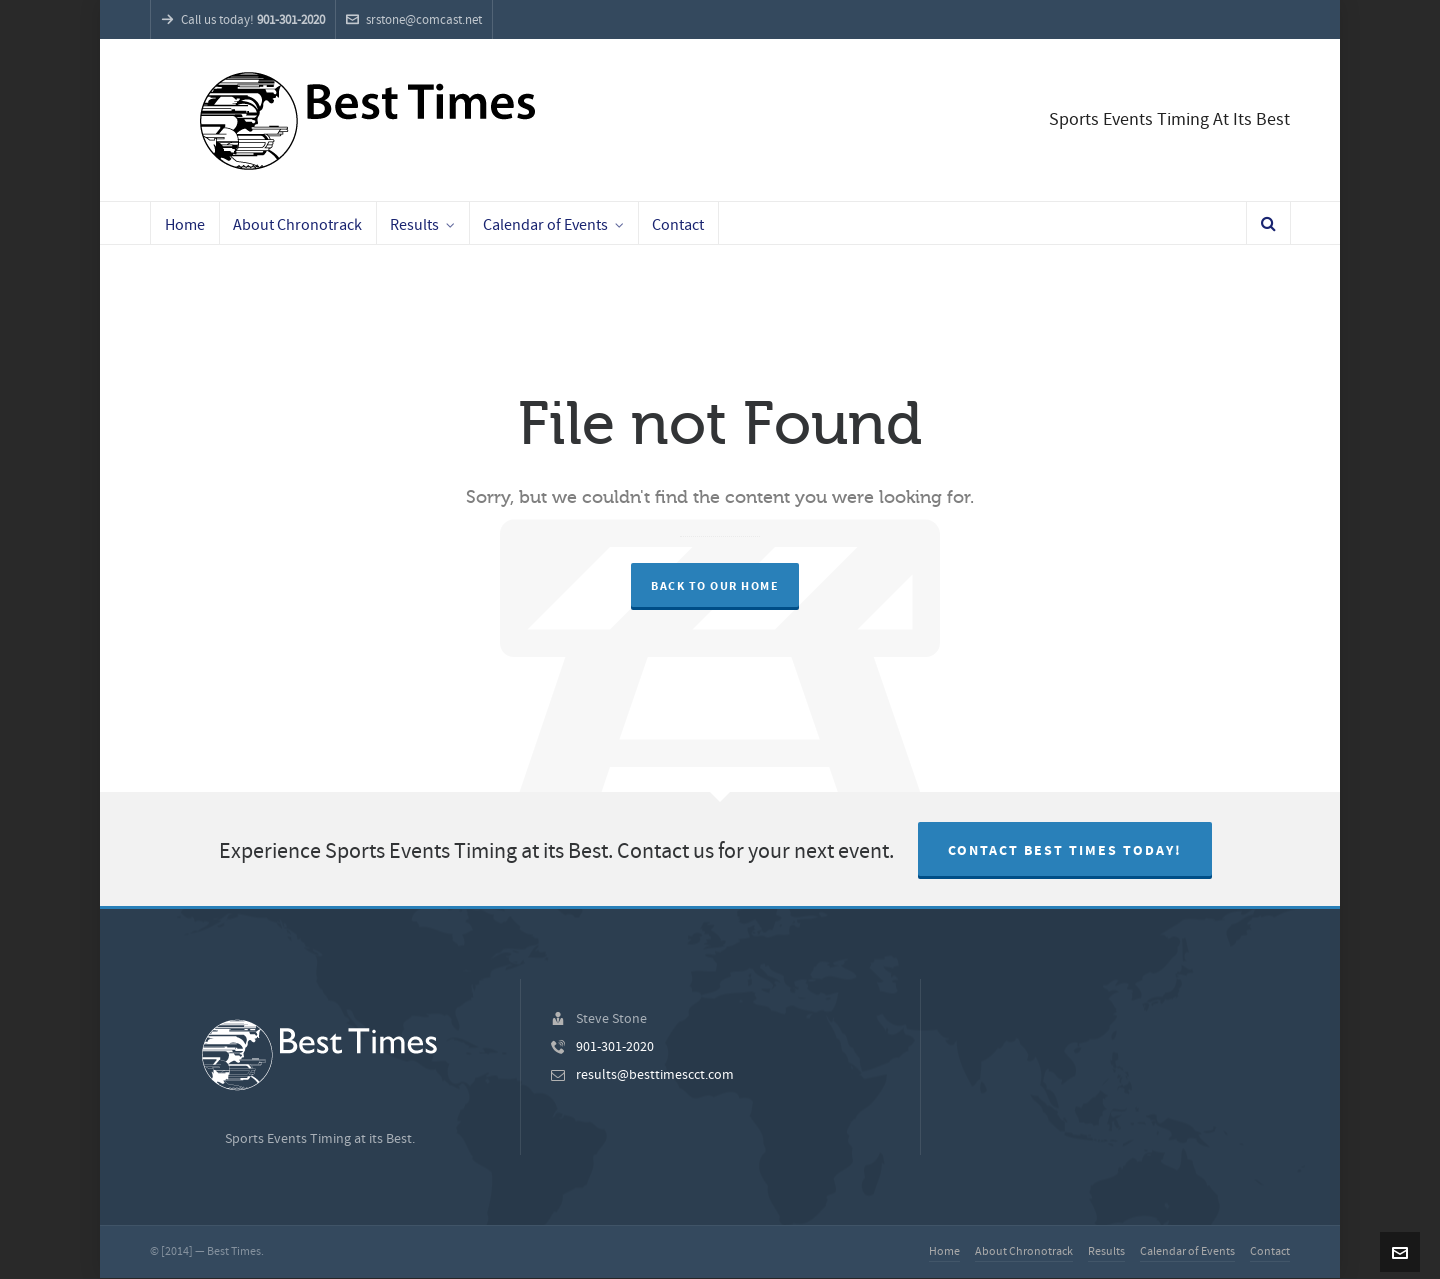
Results (1106, 1251)
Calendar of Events (1187, 1251)
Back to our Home (715, 586)
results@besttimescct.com (655, 1075)
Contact (1270, 1251)
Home (944, 1251)
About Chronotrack (1024, 1251)
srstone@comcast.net (414, 20)
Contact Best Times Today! (1065, 851)
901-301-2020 (615, 1047)
